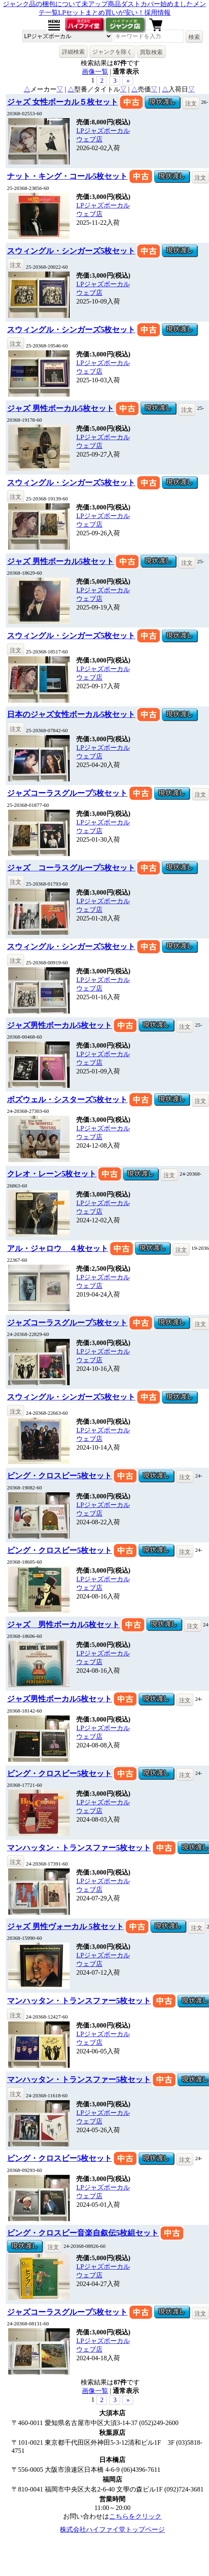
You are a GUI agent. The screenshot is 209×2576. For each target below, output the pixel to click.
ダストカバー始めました (157, 3)
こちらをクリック (135, 2516)
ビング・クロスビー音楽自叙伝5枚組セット (83, 2233)
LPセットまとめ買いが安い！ (101, 12)
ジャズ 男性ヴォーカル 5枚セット (65, 1926)
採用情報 (157, 12)
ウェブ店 (89, 139)
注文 (191, 103)
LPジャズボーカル (103, 130)
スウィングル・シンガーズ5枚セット (71, 251)
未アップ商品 (101, 3)
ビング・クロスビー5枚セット (59, 1475)
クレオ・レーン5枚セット (51, 1173)
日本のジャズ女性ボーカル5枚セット (71, 714)
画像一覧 (95, 71)
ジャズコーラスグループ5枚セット (67, 793)
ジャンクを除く (112, 51)
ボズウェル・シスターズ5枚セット (67, 1099)
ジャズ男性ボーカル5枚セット (59, 1025)
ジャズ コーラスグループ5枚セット (71, 867)
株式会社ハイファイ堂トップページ (112, 2529)
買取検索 (151, 52)
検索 (194, 37)
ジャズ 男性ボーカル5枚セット (60, 408)
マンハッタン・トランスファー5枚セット (79, 1847)
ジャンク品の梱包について (42, 3)
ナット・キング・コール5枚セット (67, 176)
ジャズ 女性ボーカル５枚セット (62, 102)
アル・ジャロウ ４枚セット (57, 1248)
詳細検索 (73, 51)
